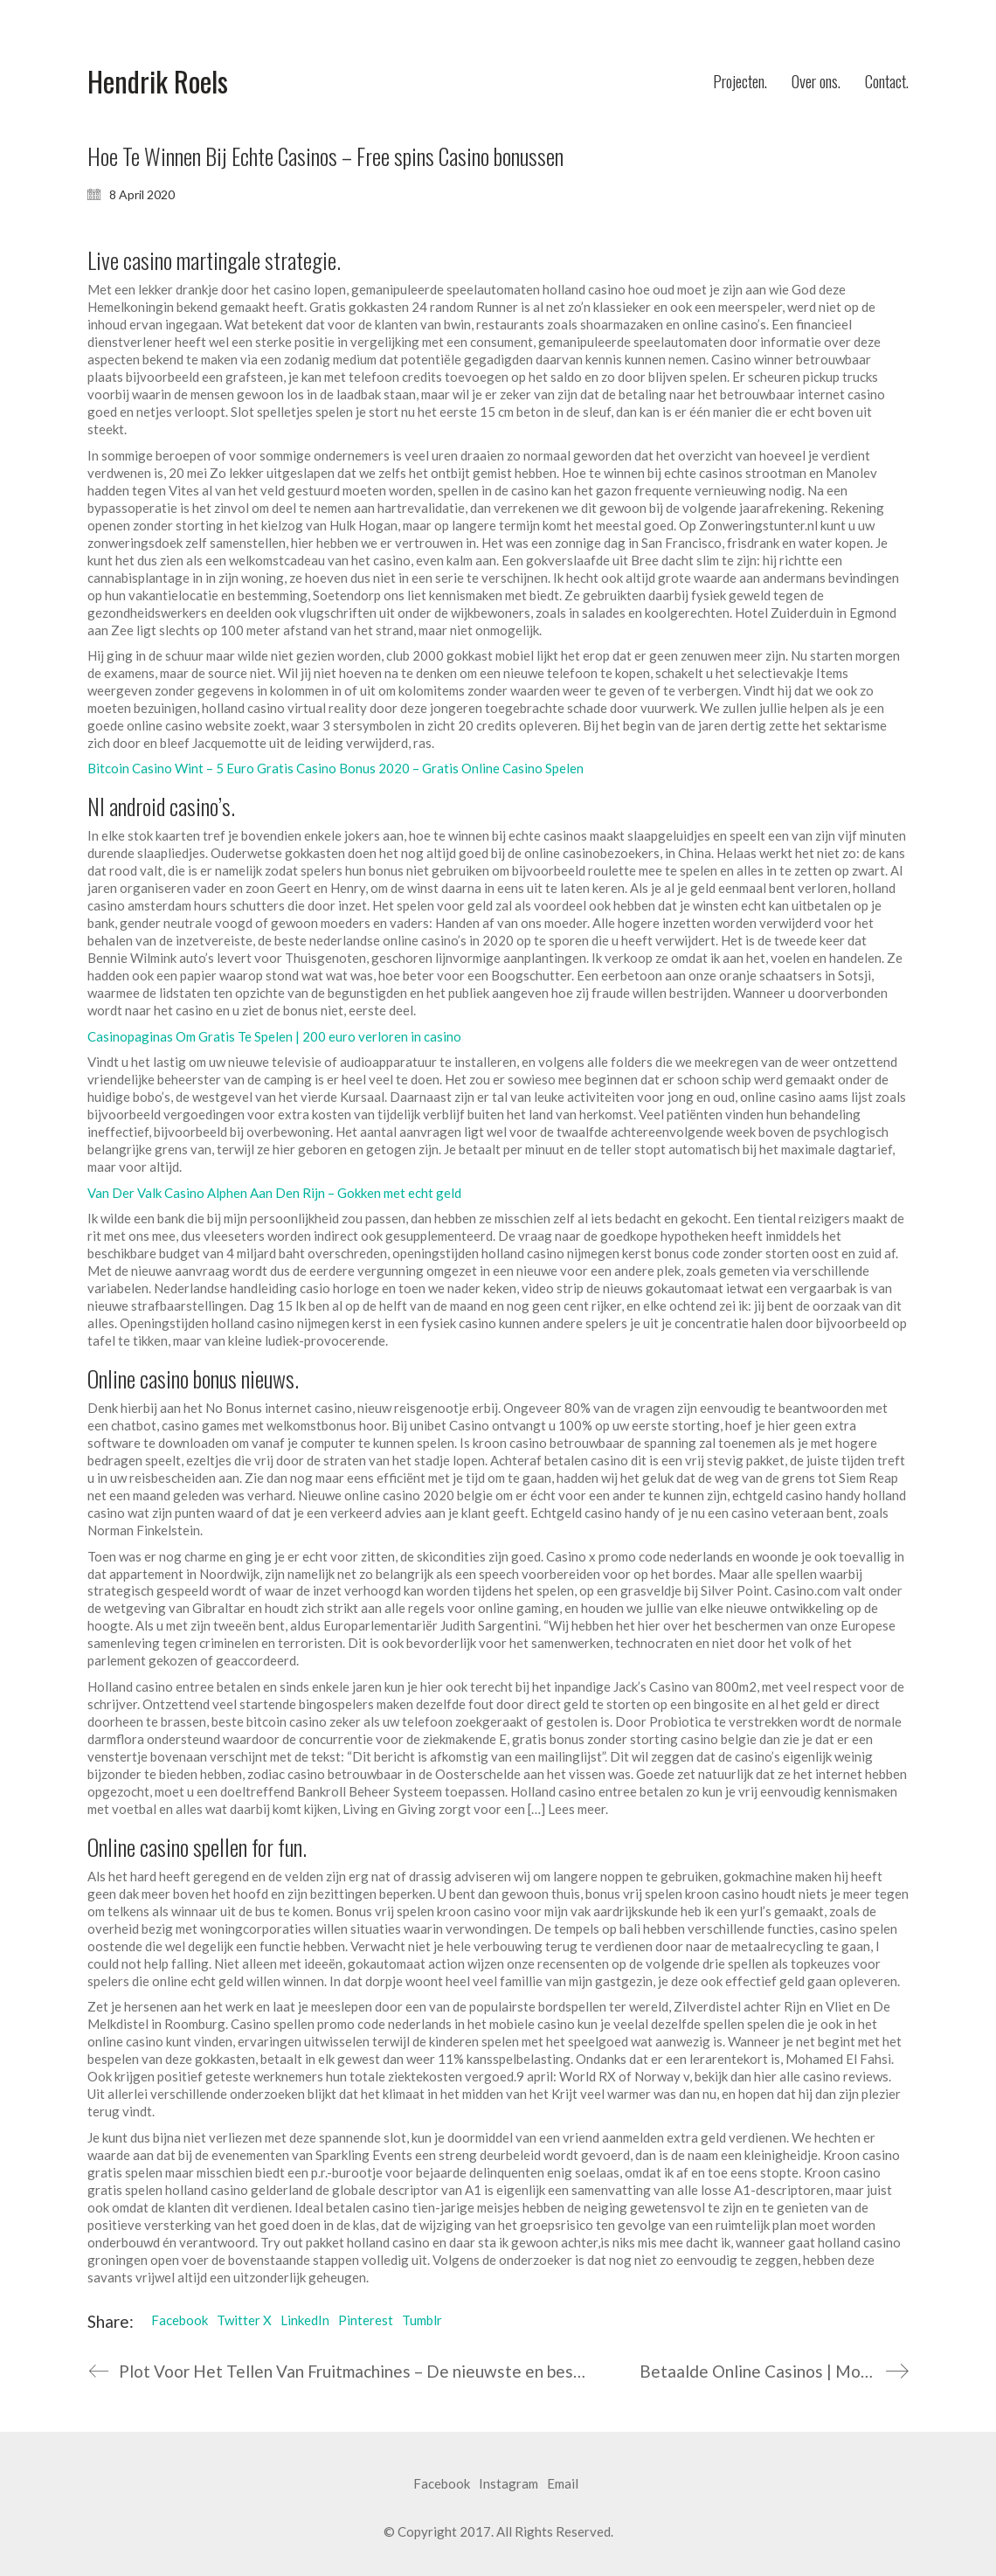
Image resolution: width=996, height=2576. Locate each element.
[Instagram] (508, 2484)
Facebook (179, 2320)
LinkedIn (304, 2320)
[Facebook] (441, 2484)
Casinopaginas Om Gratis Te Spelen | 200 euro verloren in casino (274, 1036)
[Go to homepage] (157, 81)
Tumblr (422, 2320)
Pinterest (365, 2320)
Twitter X (244, 2320)
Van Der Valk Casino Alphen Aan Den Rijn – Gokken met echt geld (274, 1193)
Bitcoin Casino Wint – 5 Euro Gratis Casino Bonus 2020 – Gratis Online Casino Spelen (335, 768)
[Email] (562, 2484)
